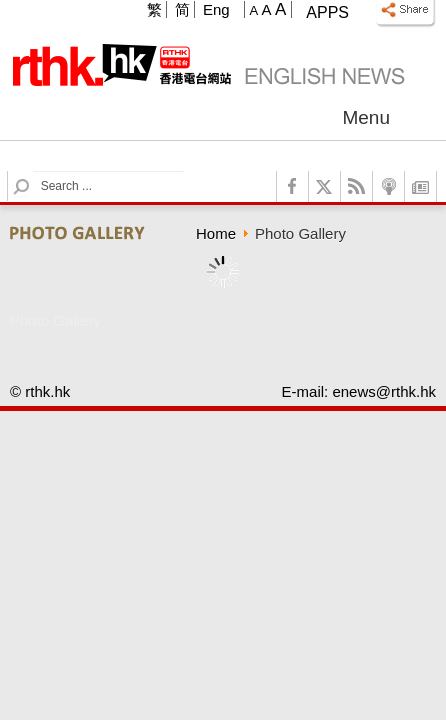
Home (216, 233)
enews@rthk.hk (384, 391)
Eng (216, 9)
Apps (327, 12)
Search (33, 171)
